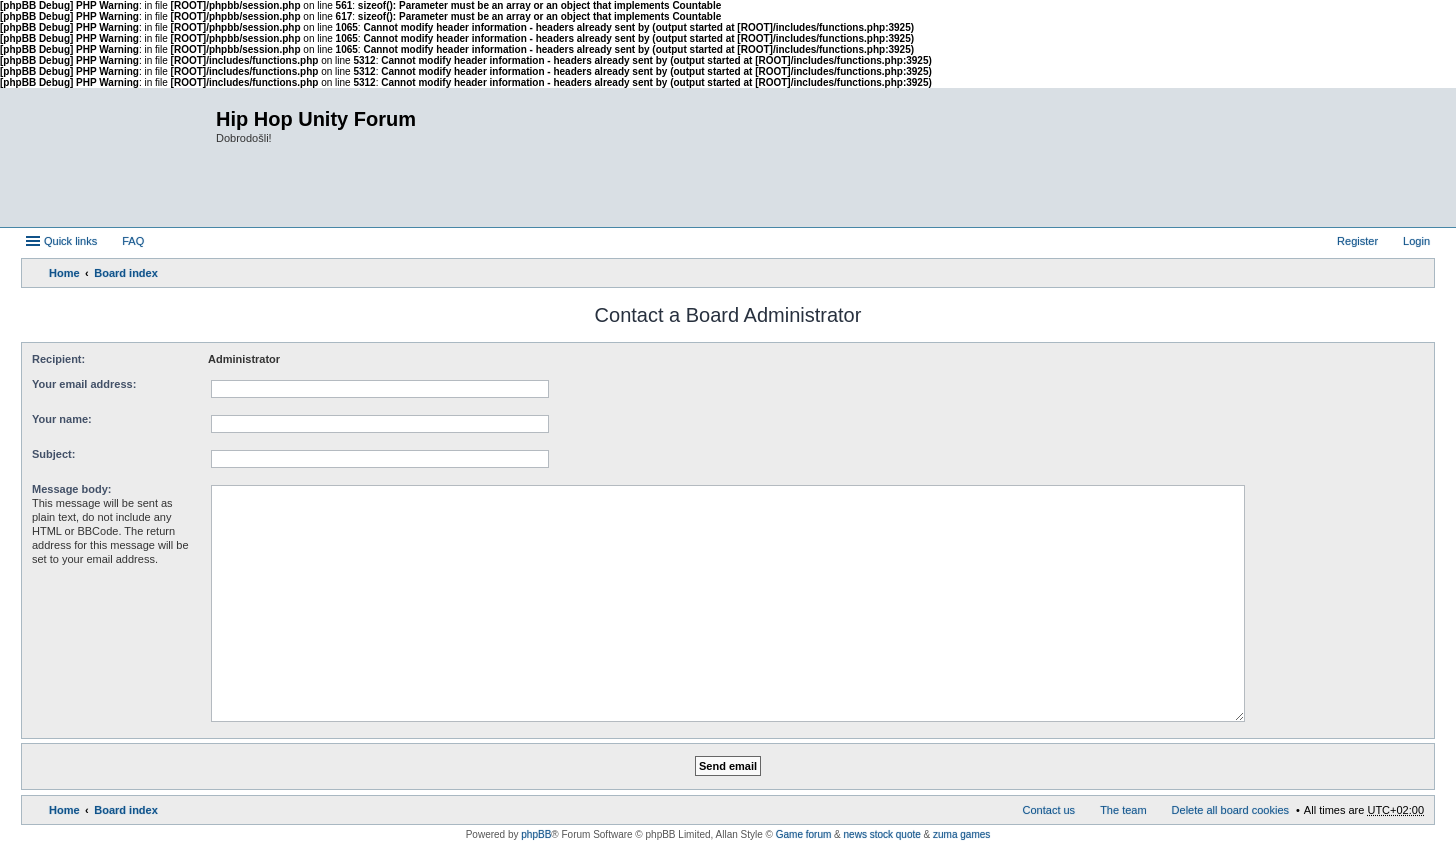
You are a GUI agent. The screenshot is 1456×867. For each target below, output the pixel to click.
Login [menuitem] (1416, 241)
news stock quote (882, 834)
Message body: (71, 489)
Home (64, 273)
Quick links (70, 241)
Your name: (62, 419)
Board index (126, 273)
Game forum (804, 834)
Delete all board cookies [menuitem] (1230, 810)
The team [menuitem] (1123, 810)
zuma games (961, 834)
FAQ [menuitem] (133, 241)
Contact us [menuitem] (1049, 810)
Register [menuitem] (1357, 241)
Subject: (53, 454)
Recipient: (58, 359)
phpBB (536, 834)
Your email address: (84, 384)
